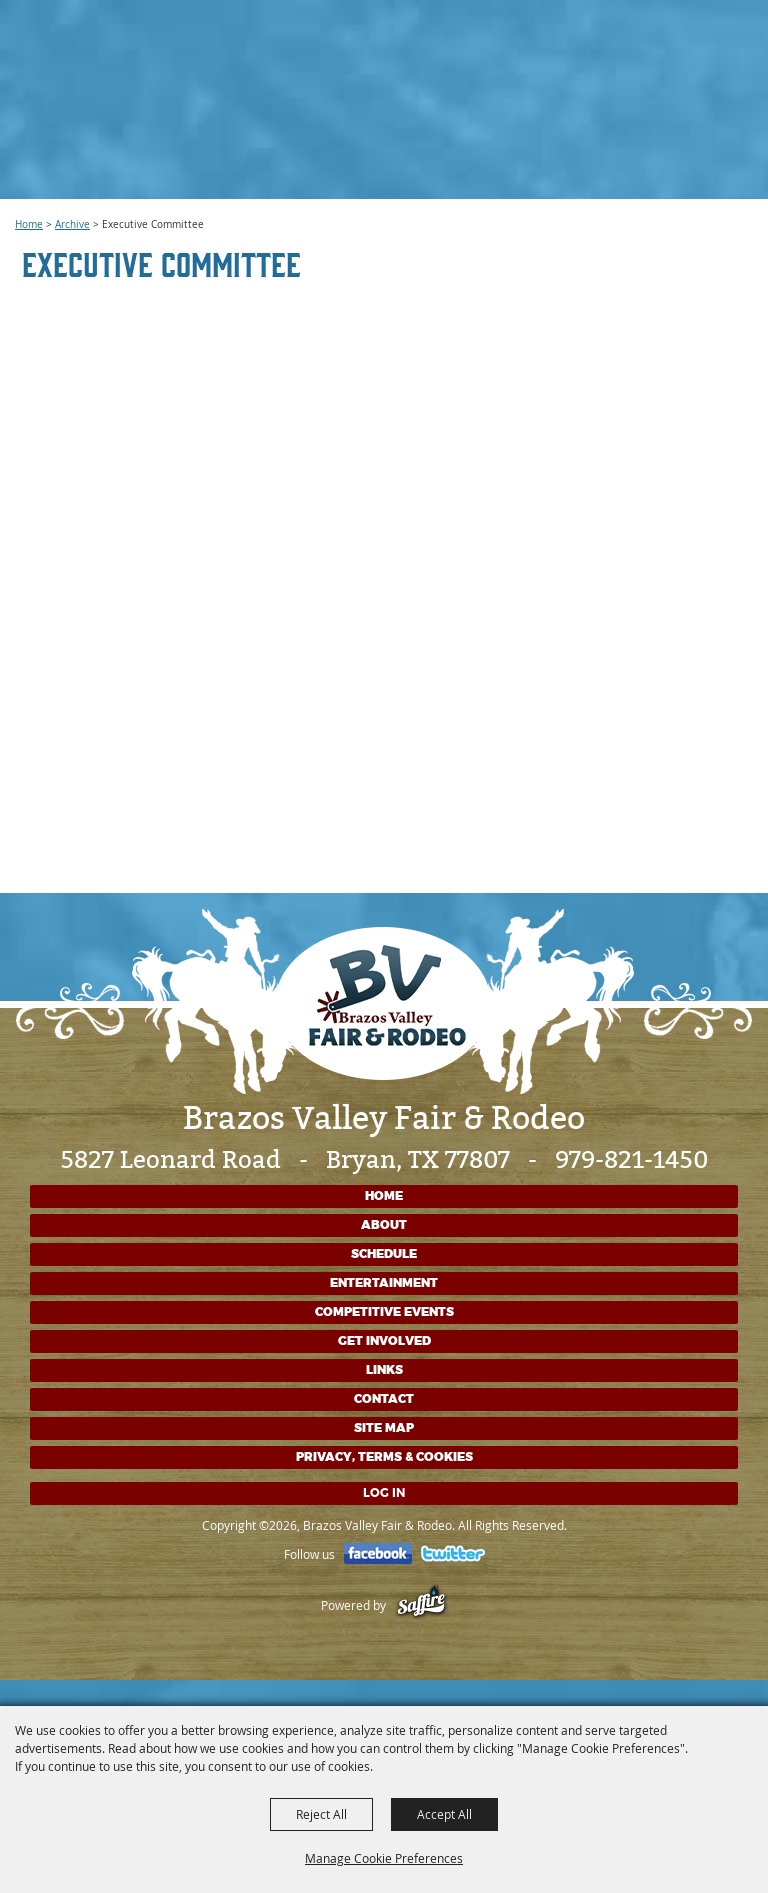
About (384, 1225)
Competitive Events (384, 1312)
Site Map (384, 1428)
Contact (384, 1399)
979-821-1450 (631, 1160)
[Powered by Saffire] (421, 1605)
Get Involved (384, 1341)
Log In (384, 1493)
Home (29, 224)
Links (384, 1370)
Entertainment (384, 1283)
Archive (72, 224)
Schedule (384, 1254)
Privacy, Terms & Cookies (384, 1457)
